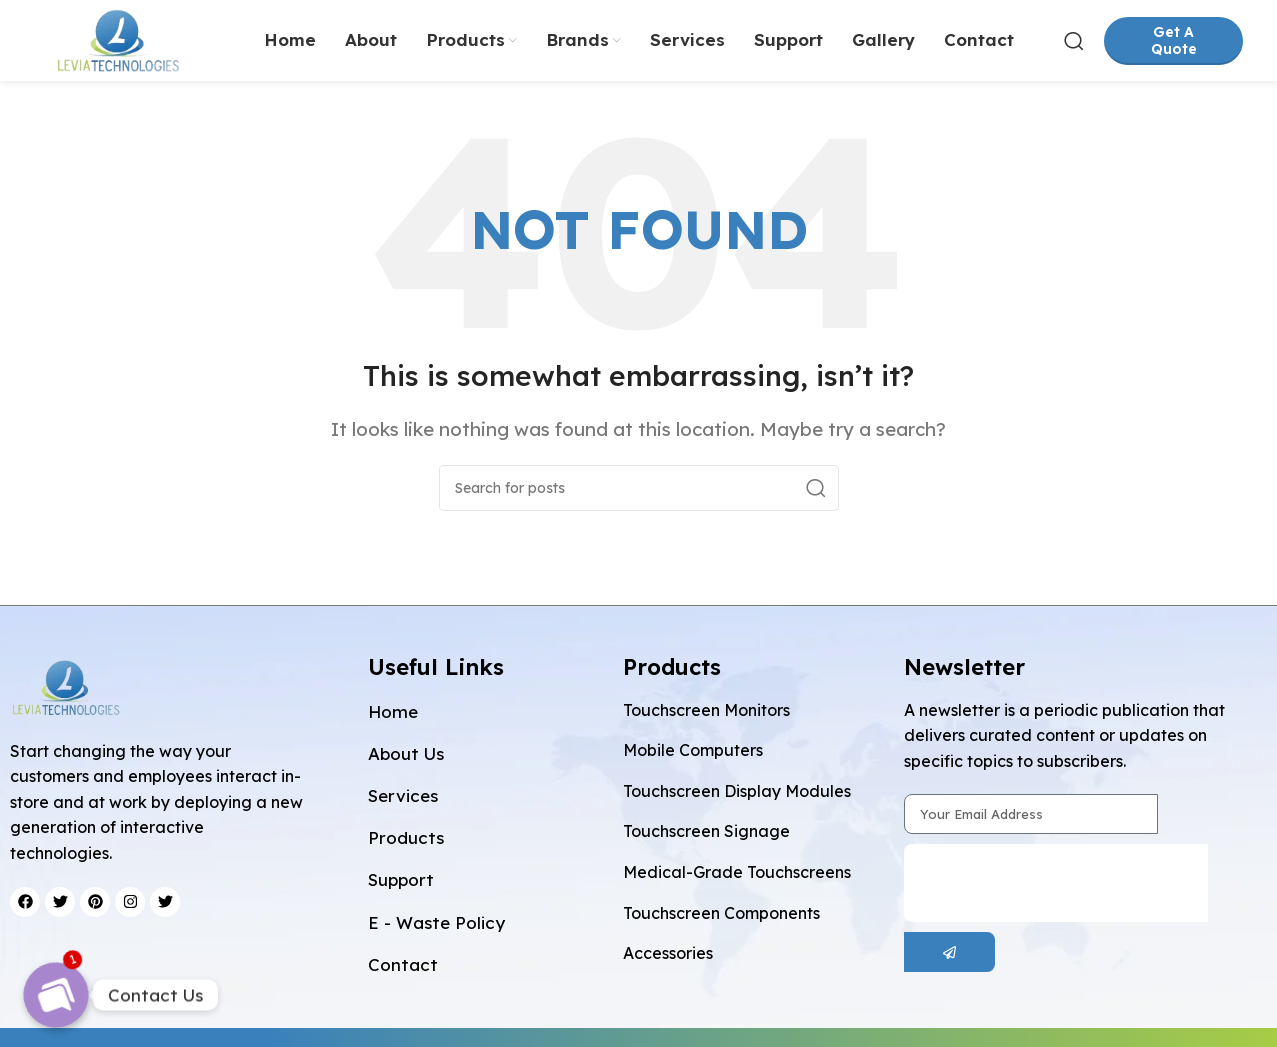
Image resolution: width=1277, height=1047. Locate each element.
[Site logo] (127, 42)
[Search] (1074, 45)
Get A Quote (1174, 44)
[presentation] (1056, 892)
